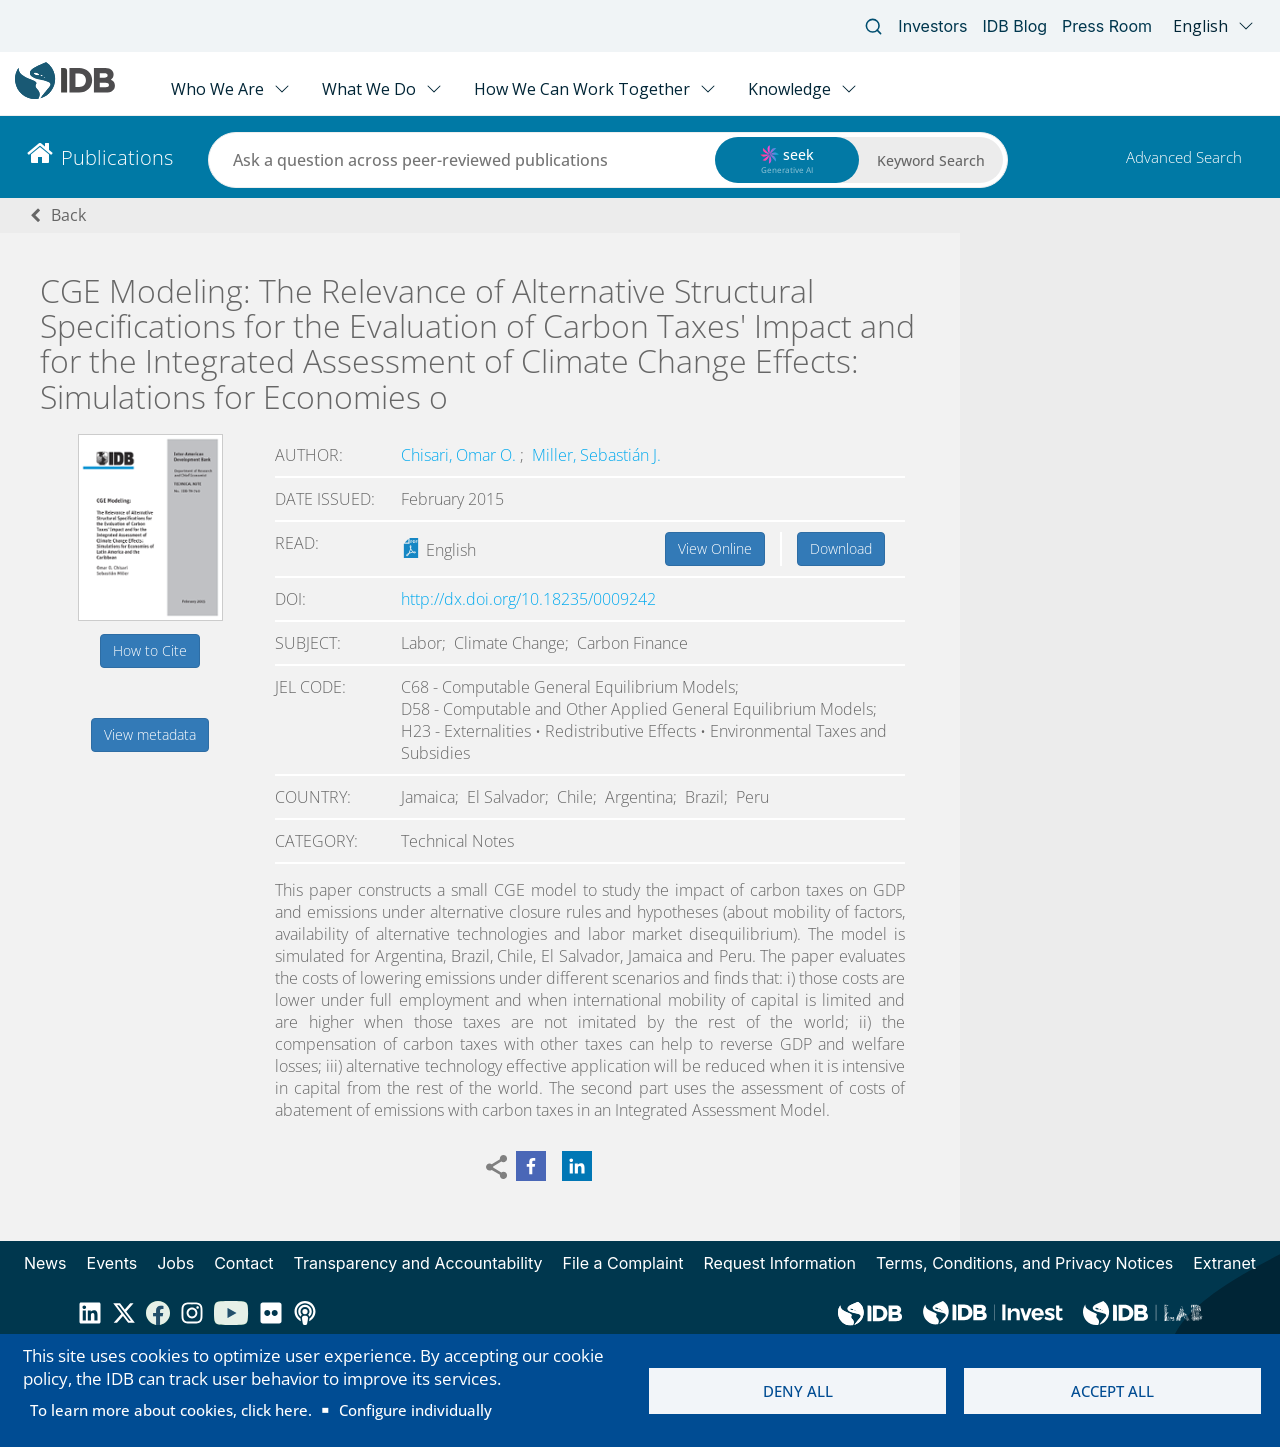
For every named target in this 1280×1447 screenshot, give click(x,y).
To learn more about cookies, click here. (171, 1410)
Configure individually (415, 1410)
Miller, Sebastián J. (596, 455)
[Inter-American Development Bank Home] (65, 94)
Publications (117, 157)
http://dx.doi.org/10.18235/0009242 (528, 599)
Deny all (798, 1391)
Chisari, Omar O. (460, 455)
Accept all (1112, 1391)
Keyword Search (931, 160)
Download (841, 548)
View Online (715, 548)
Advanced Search (1184, 157)
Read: (297, 543)
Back (68, 215)
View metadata (150, 734)
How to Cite (150, 650)
